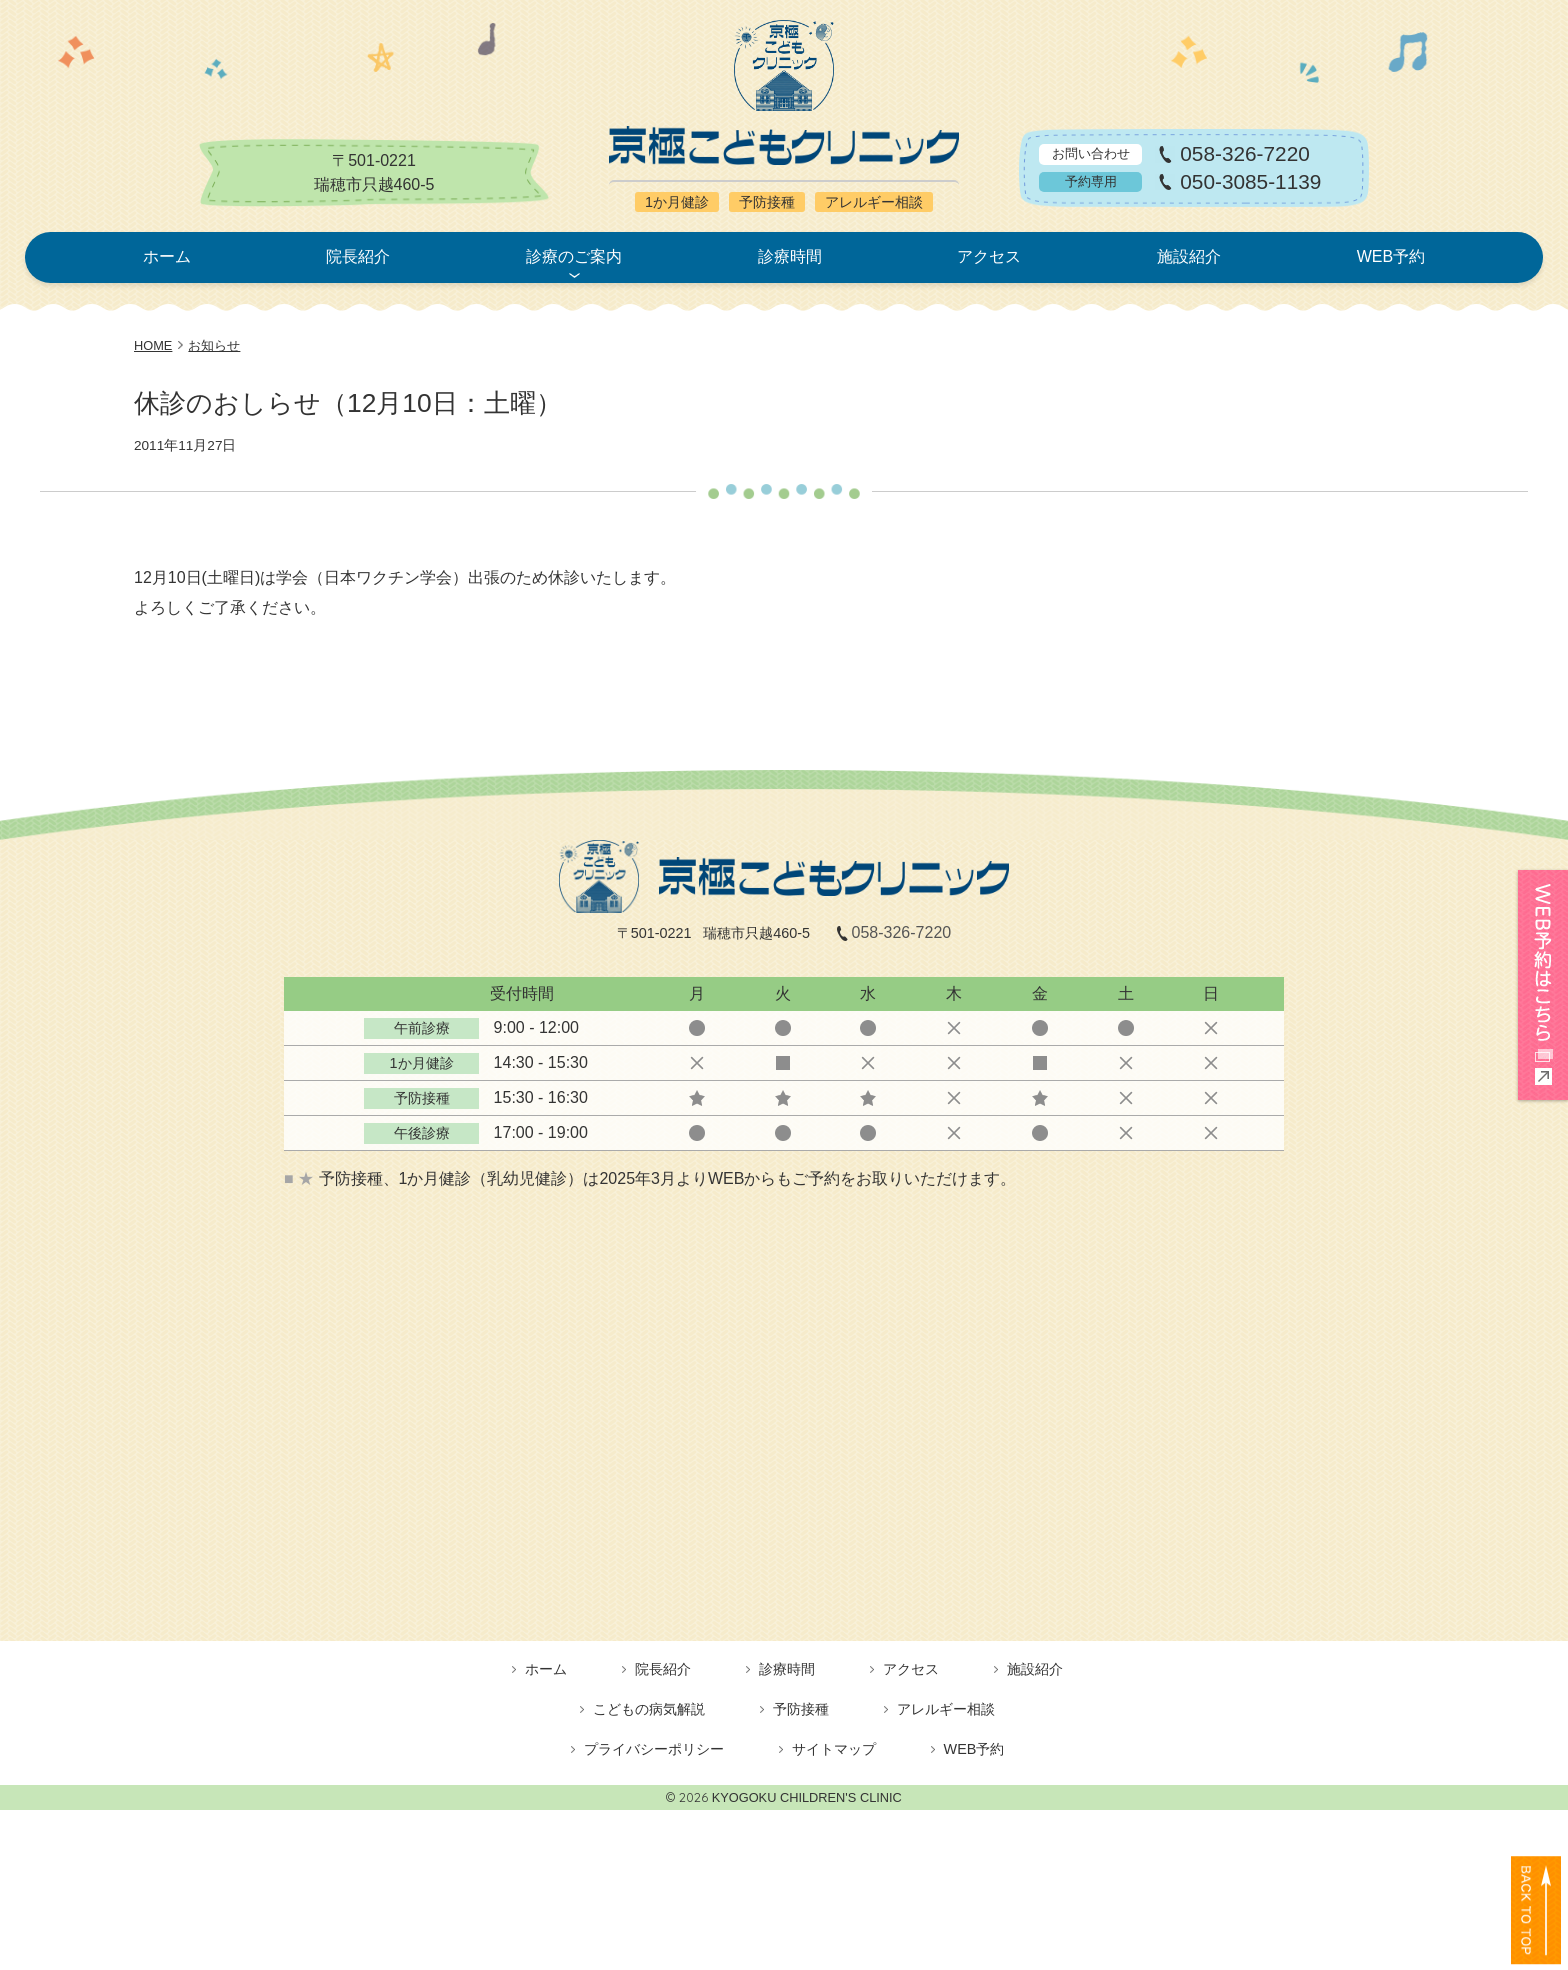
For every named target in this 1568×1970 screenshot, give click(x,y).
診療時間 (790, 256)
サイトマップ (834, 1749)
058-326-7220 (1245, 154)
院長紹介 (358, 256)
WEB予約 (1391, 256)
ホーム (167, 256)
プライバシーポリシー (654, 1749)
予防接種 (801, 1709)
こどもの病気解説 (649, 1709)
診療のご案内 (574, 256)
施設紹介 (1189, 256)
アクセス (989, 256)
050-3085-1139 (1250, 182)
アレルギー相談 (946, 1709)
